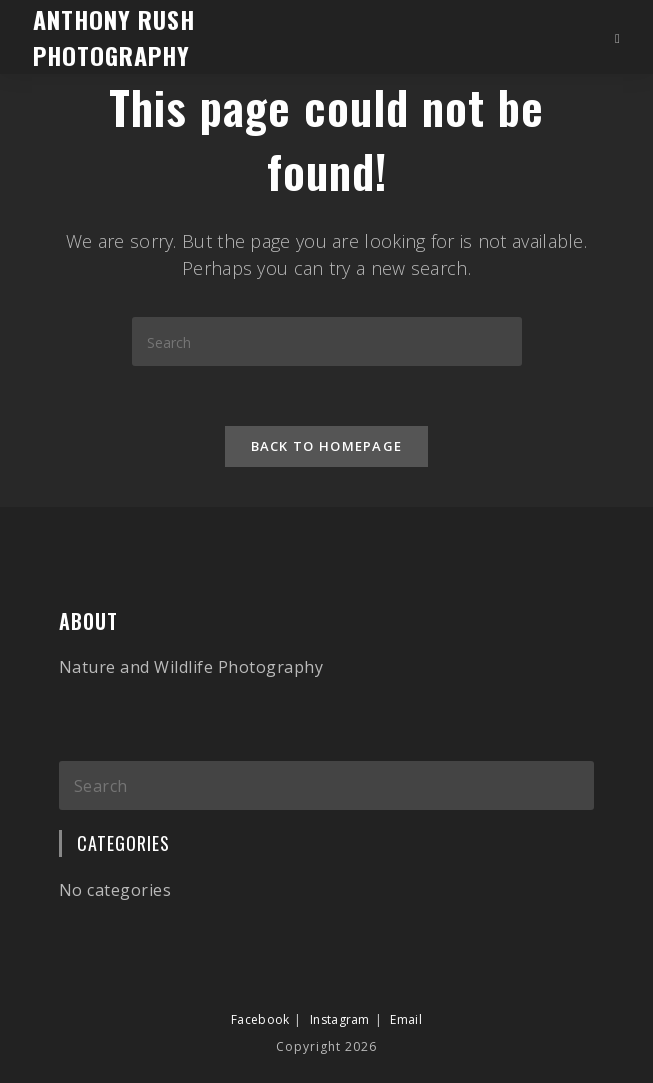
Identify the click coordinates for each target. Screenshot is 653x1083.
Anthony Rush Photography (114, 37)
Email (406, 1019)
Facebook (260, 1019)
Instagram (340, 1019)
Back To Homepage (327, 446)
